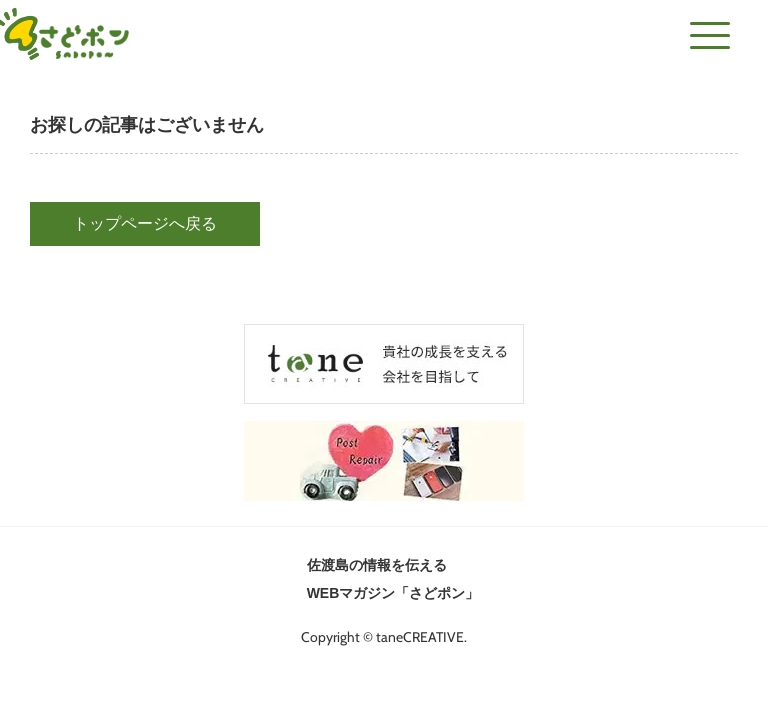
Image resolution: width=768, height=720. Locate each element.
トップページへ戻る (145, 223)
